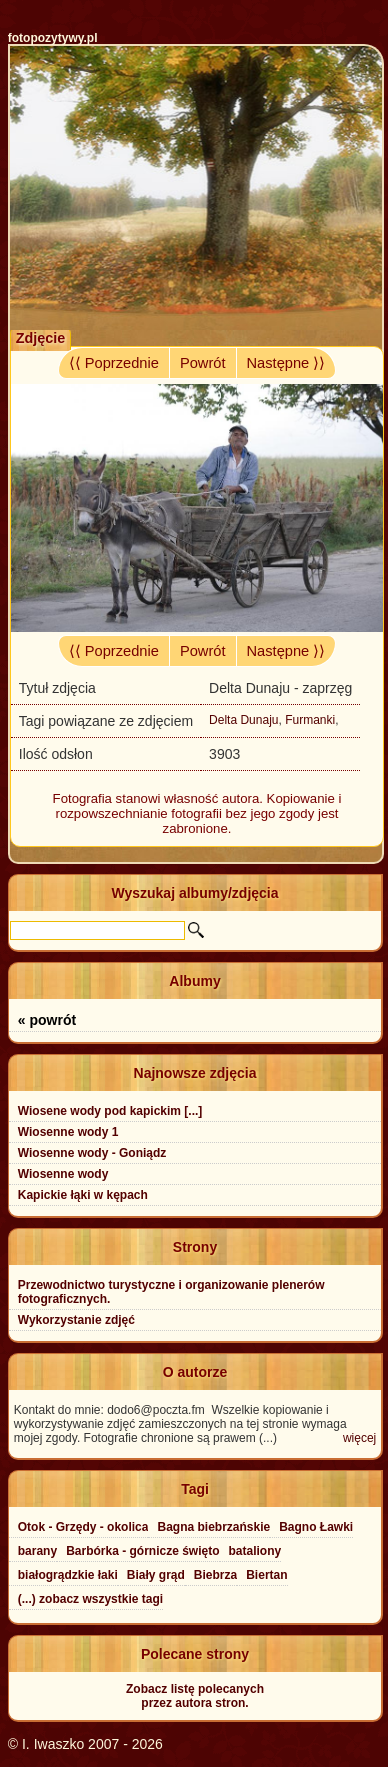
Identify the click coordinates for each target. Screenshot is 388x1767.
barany (37, 1551)
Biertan (266, 1575)
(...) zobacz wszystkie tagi (90, 1599)
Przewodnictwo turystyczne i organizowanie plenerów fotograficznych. (171, 1292)
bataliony (255, 1551)
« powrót (47, 1020)
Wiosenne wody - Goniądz (92, 1153)
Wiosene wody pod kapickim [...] (110, 1111)
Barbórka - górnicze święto (142, 1551)
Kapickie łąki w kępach (83, 1195)
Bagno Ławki (316, 1527)
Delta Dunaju (243, 720)
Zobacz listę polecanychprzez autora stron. (195, 1696)
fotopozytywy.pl (53, 38)
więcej (359, 1438)
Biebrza (215, 1575)
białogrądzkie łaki (68, 1575)
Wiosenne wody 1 (68, 1132)
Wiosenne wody (63, 1174)
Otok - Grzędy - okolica (83, 1527)
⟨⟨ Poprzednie (114, 363)
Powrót (203, 363)
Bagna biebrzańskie (213, 1527)
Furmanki (310, 720)
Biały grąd (156, 1575)
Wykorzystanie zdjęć (76, 1320)
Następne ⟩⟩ (286, 363)
